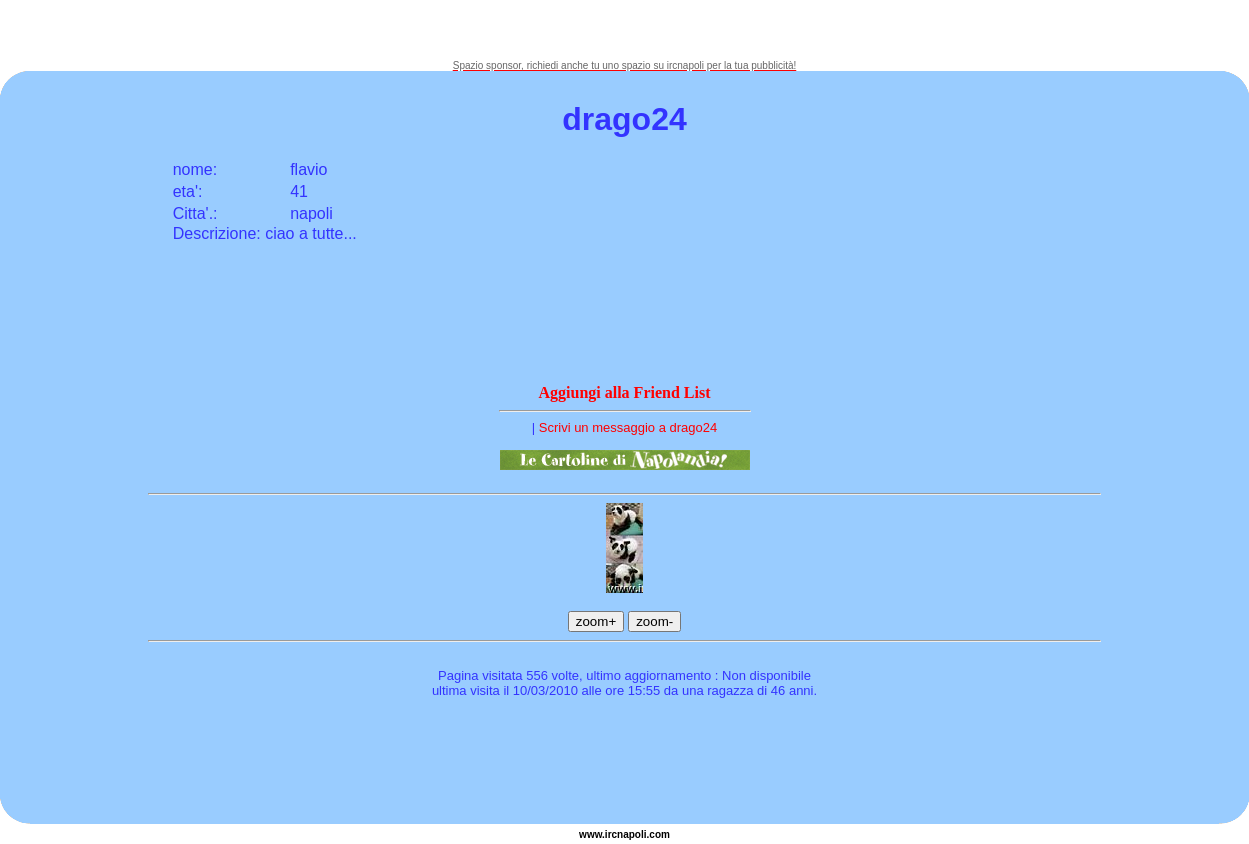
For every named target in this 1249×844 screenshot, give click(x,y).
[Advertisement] (625, 30)
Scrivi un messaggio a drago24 (628, 427)
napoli (631, 834)
